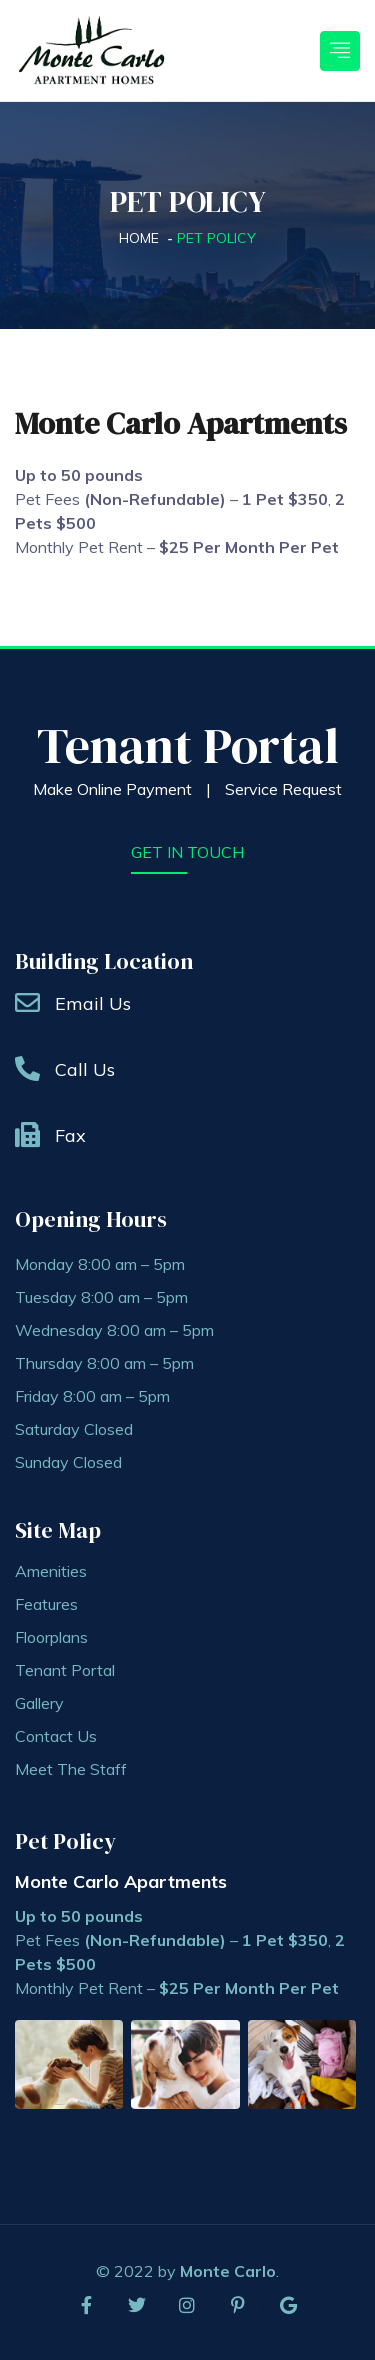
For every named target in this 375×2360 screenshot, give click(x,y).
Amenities (51, 1571)
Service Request (283, 789)
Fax (70, 1135)
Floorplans (51, 1637)
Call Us (85, 1069)
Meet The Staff (71, 1769)
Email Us (93, 1003)
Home (139, 238)
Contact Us (56, 1736)
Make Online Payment (112, 789)
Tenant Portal (188, 745)
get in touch (187, 852)
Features (46, 1604)
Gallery (39, 1703)
